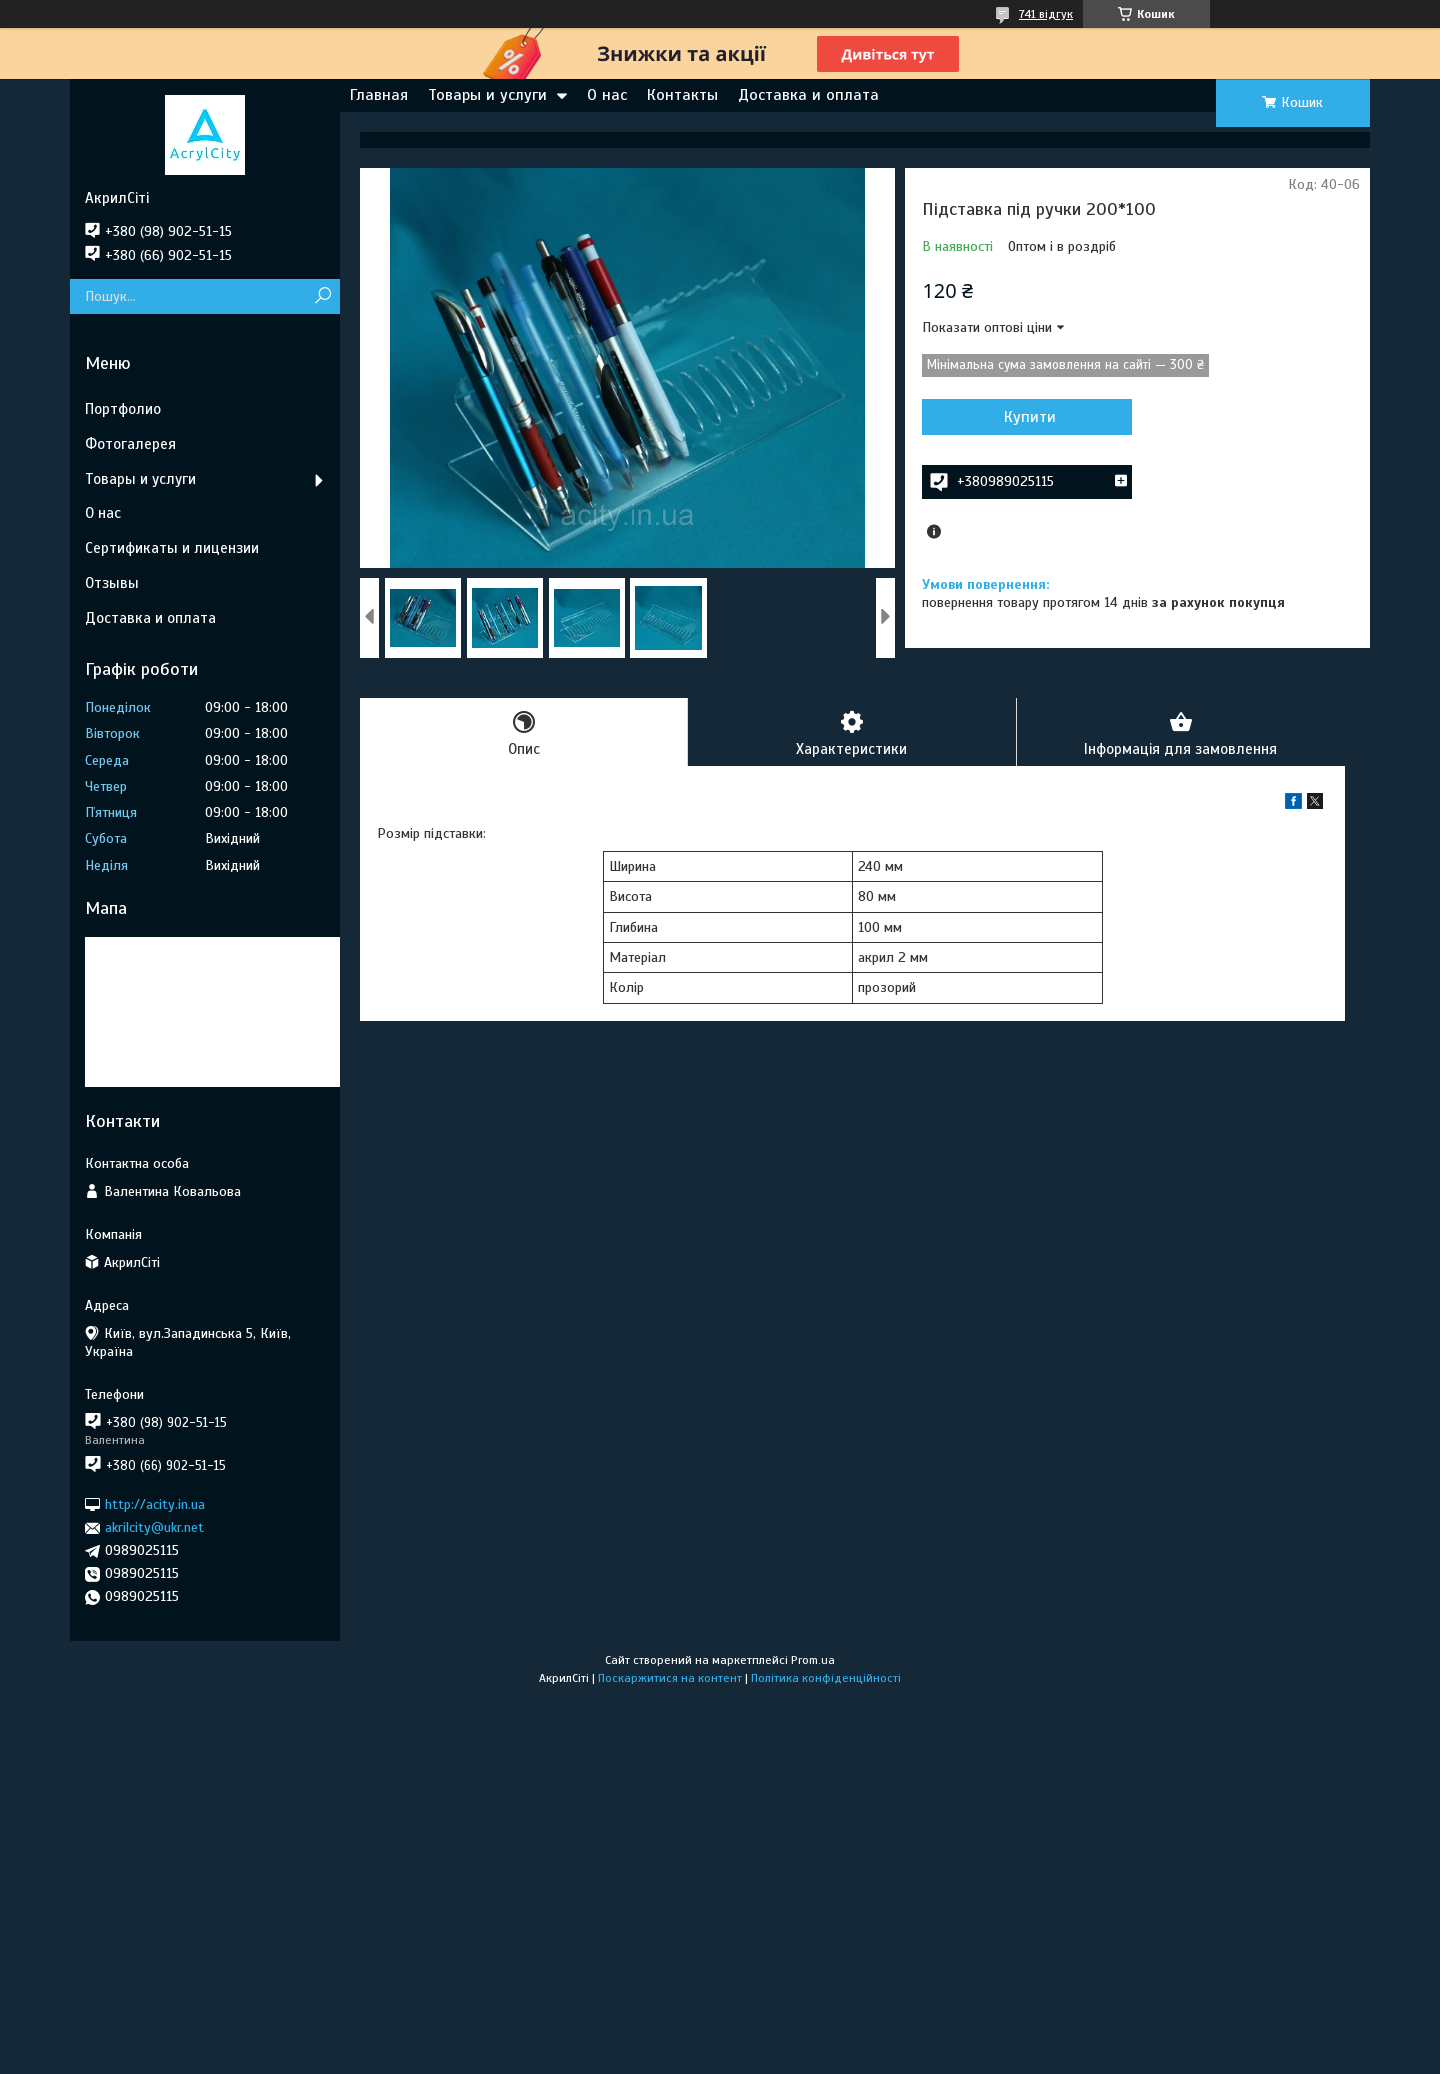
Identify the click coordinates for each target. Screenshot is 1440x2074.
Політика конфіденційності (826, 1678)
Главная (379, 95)
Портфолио (123, 409)
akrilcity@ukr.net (154, 1527)
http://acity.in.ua (155, 1504)
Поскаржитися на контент (670, 1678)
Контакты (682, 95)
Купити (1030, 417)
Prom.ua (813, 1660)
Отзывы (112, 583)
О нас (607, 95)
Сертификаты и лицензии (172, 548)
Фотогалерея (130, 444)
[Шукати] (322, 296)
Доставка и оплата (808, 95)
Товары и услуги (487, 95)
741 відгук (1046, 14)
